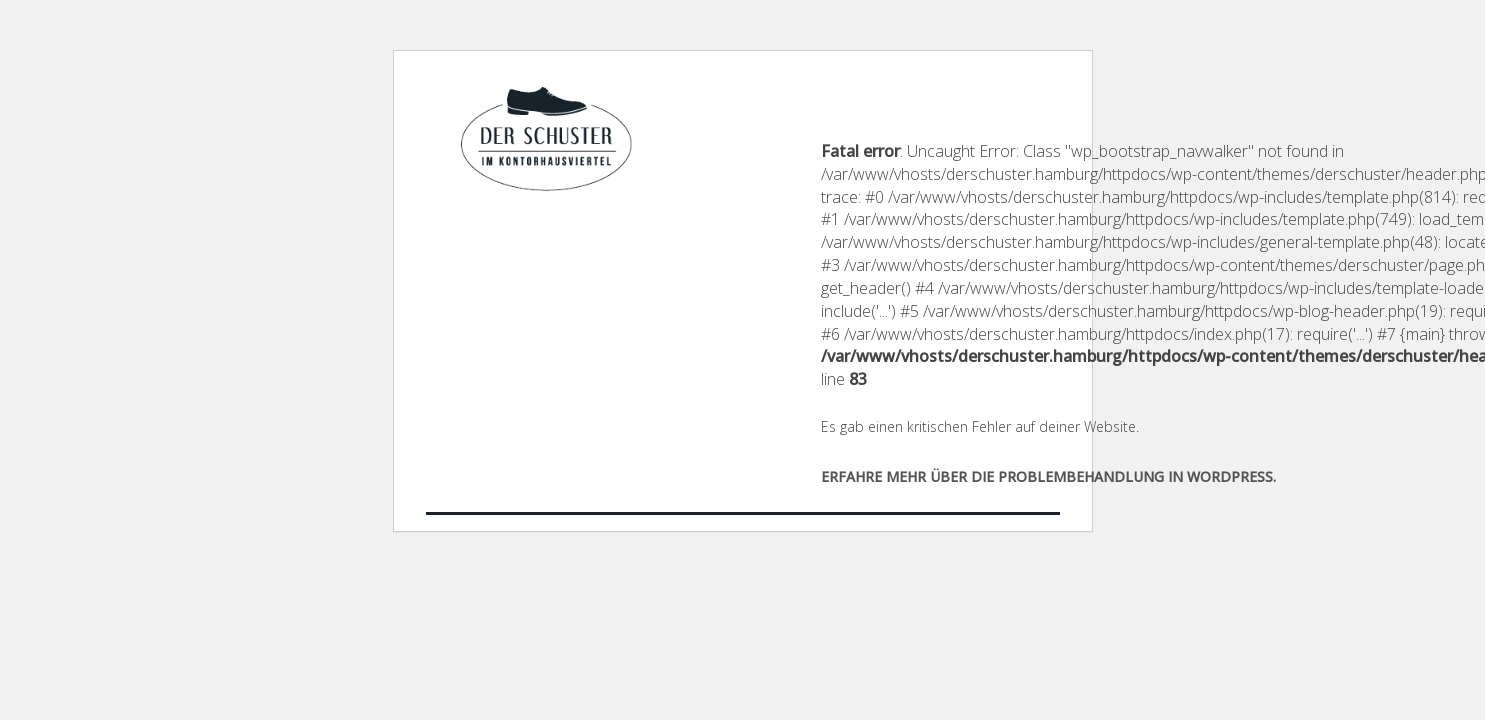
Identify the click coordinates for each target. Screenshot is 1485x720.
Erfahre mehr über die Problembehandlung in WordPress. (1048, 476)
